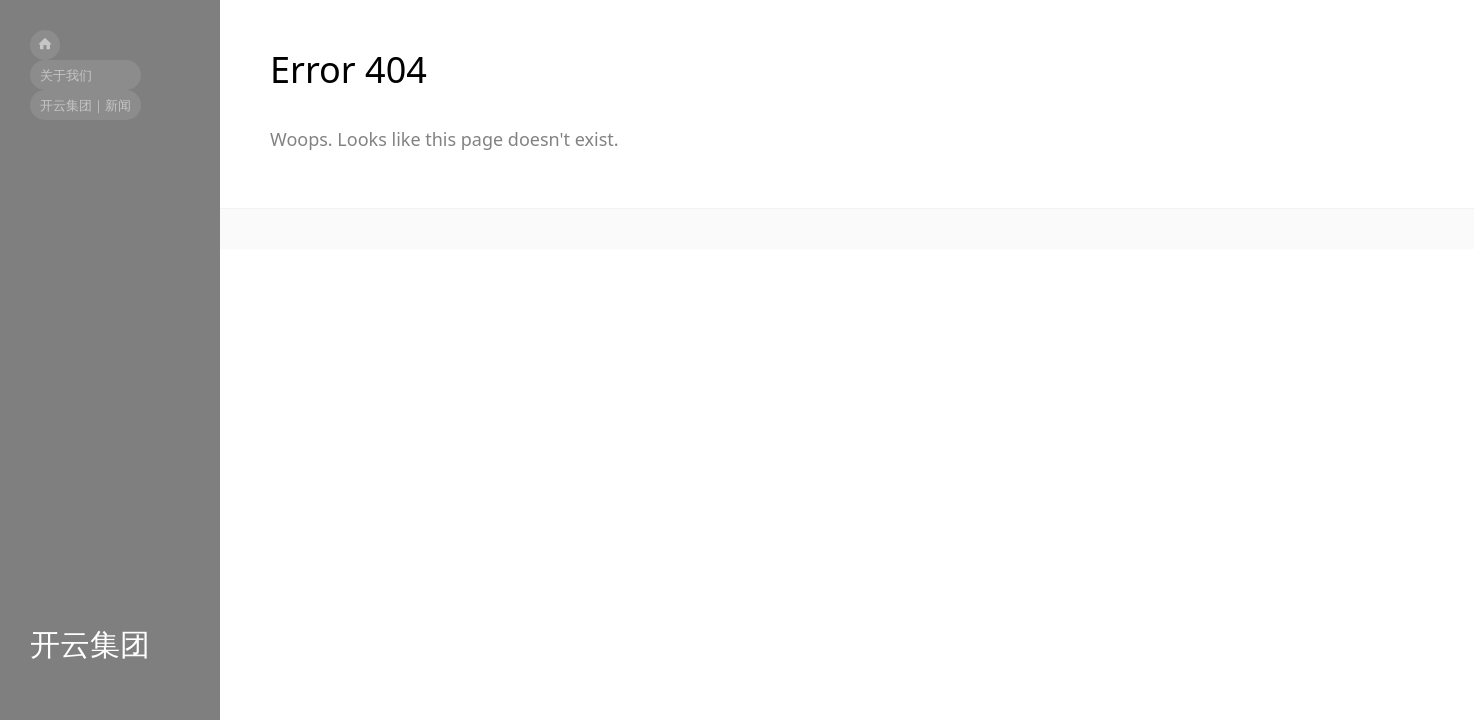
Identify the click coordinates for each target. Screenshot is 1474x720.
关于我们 (66, 75)
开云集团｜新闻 (85, 105)
